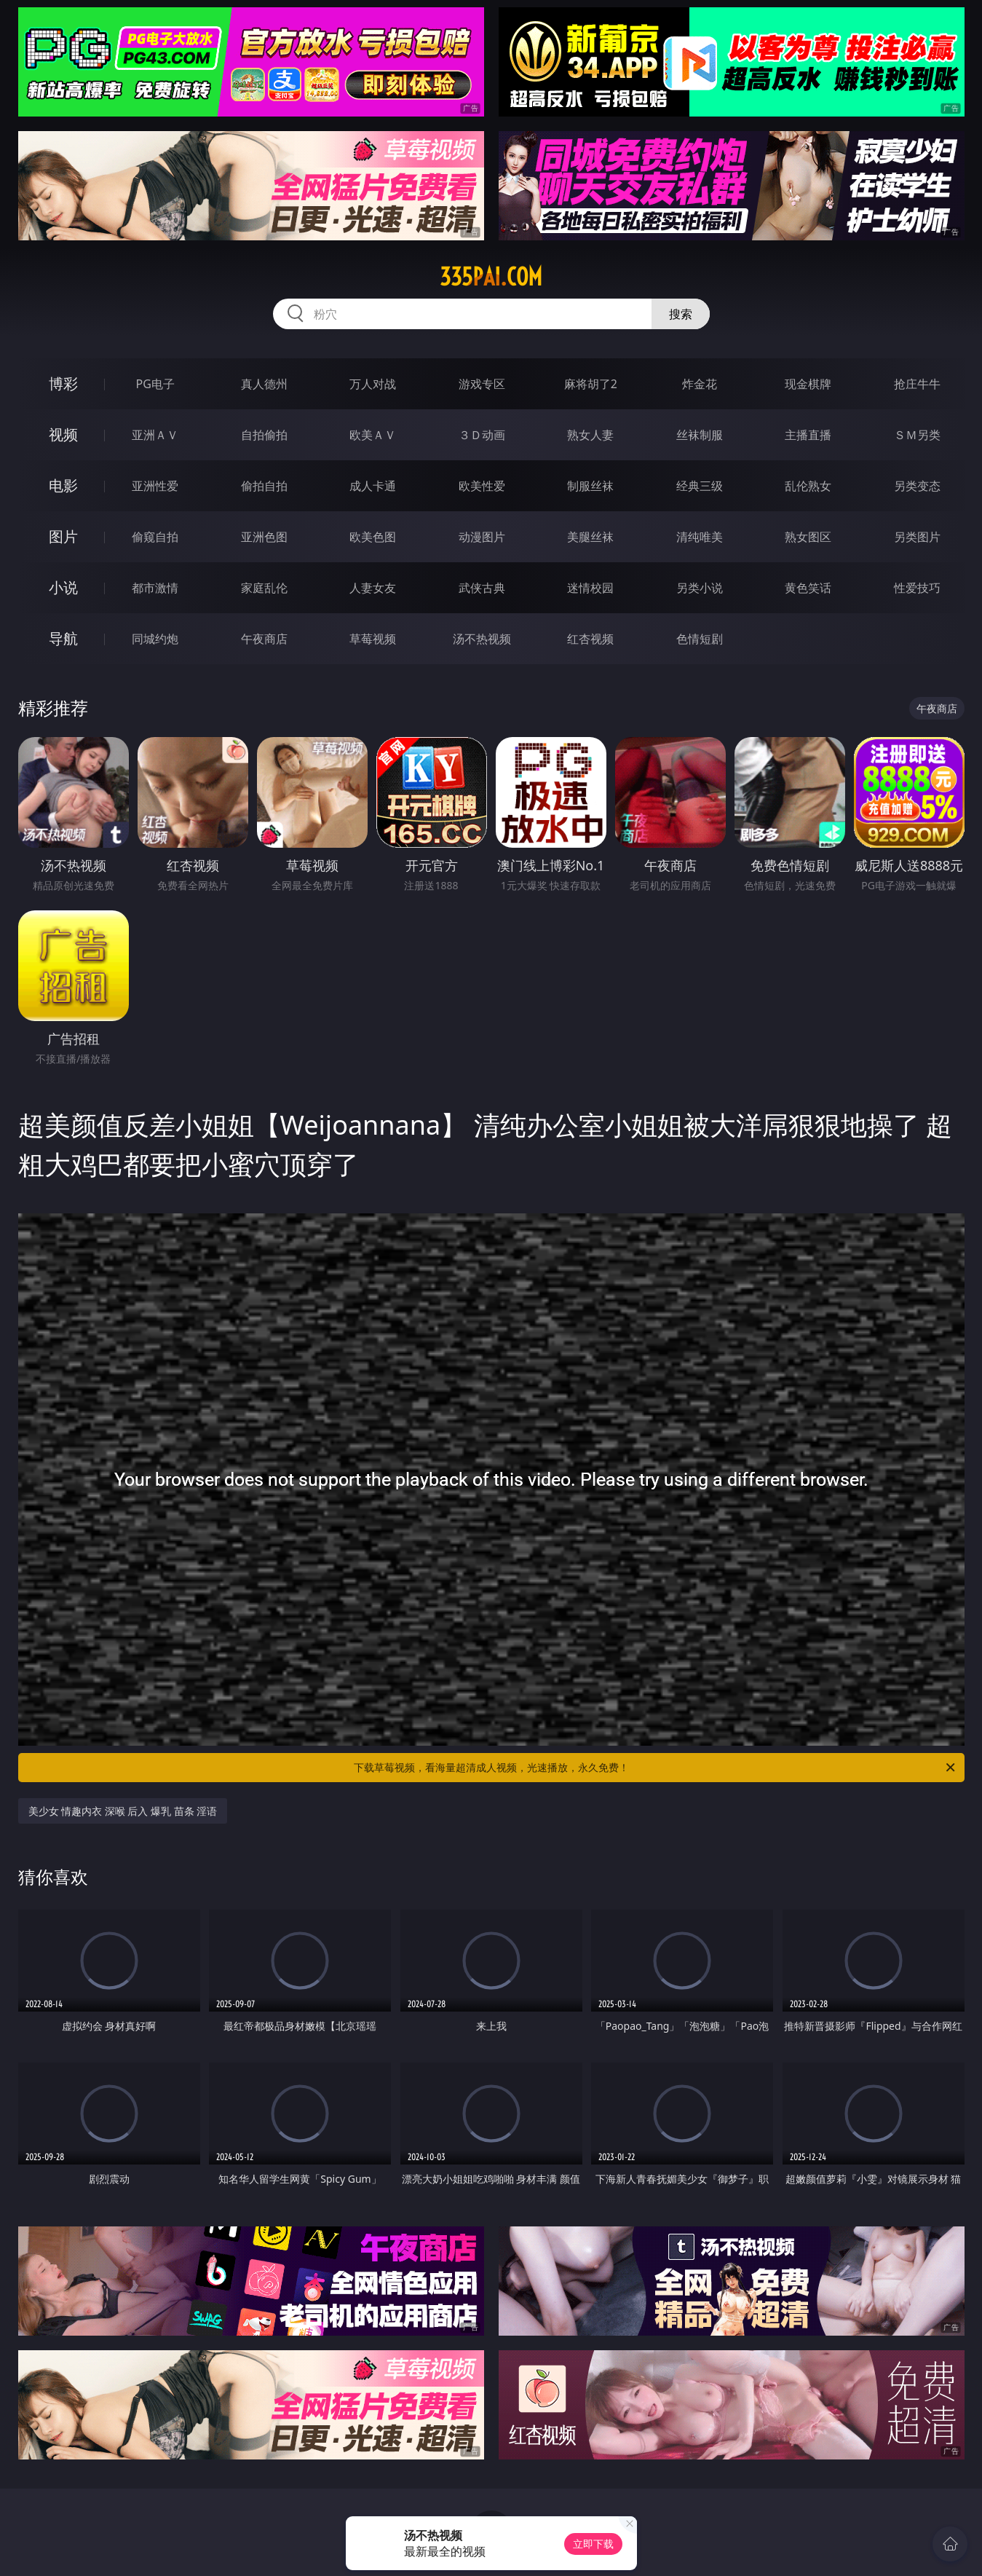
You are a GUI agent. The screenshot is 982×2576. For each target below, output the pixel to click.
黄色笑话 (808, 588)
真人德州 (264, 384)
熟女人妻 (590, 435)
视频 (63, 434)
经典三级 (699, 486)
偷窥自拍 (155, 537)
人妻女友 (372, 588)
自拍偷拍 (264, 435)
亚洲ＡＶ (155, 435)
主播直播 (808, 435)
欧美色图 (372, 537)
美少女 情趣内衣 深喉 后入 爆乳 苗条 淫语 (123, 1811)
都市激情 (155, 588)
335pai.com (491, 276)
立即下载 (593, 2544)
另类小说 (699, 588)
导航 (63, 638)
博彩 (63, 383)
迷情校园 (590, 588)
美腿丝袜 (590, 537)
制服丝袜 (590, 486)
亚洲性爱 (155, 486)
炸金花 (699, 384)
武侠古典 (482, 588)
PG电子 (155, 384)
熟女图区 (808, 537)
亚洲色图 (264, 537)
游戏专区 (482, 384)
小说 (63, 587)
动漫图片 (482, 537)
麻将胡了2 (590, 384)
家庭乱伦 (264, 588)
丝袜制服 (699, 435)
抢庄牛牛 (917, 384)
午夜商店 (264, 639)
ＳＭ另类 (917, 435)
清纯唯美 (699, 537)
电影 (63, 485)
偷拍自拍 (264, 486)
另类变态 (917, 486)
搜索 (680, 314)
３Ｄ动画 (482, 435)
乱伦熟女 (808, 486)
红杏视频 (590, 639)
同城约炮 (155, 639)
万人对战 (372, 384)
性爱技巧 (917, 588)
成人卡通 (372, 486)
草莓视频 (372, 639)
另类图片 (917, 537)
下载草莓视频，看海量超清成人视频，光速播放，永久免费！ (655, 1767)
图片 (63, 536)
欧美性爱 (482, 486)
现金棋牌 (808, 384)
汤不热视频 (482, 639)
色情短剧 (699, 639)
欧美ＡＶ (372, 435)
